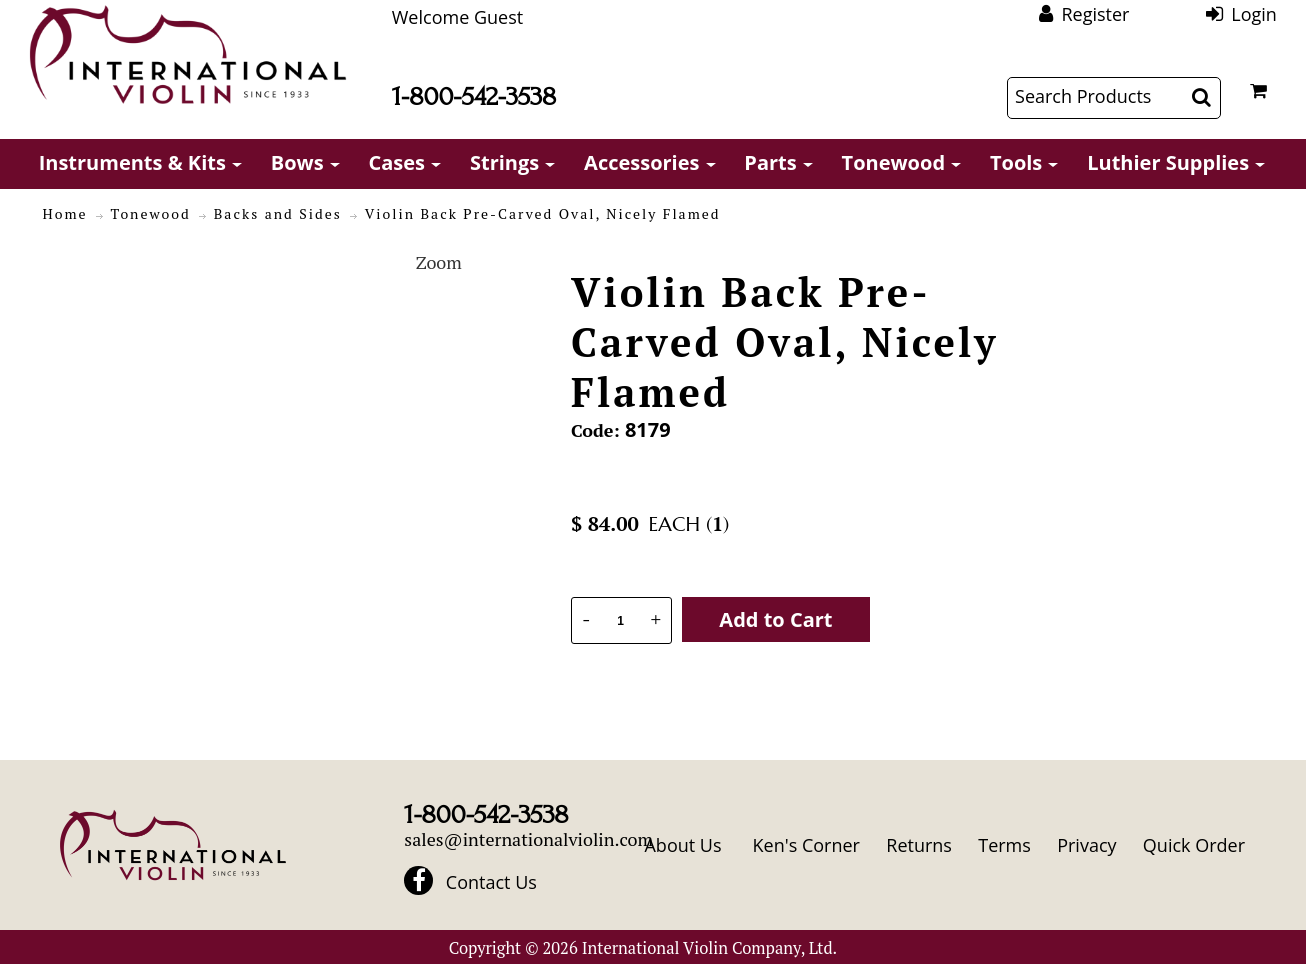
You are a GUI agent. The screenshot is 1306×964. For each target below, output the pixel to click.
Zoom (439, 262)
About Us (682, 845)
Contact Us (491, 882)
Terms (1004, 845)
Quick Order (1194, 845)
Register (1095, 14)
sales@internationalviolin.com (528, 839)
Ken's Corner (806, 845)
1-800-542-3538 (474, 96)
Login (1254, 14)
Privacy (1086, 845)
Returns (919, 845)
